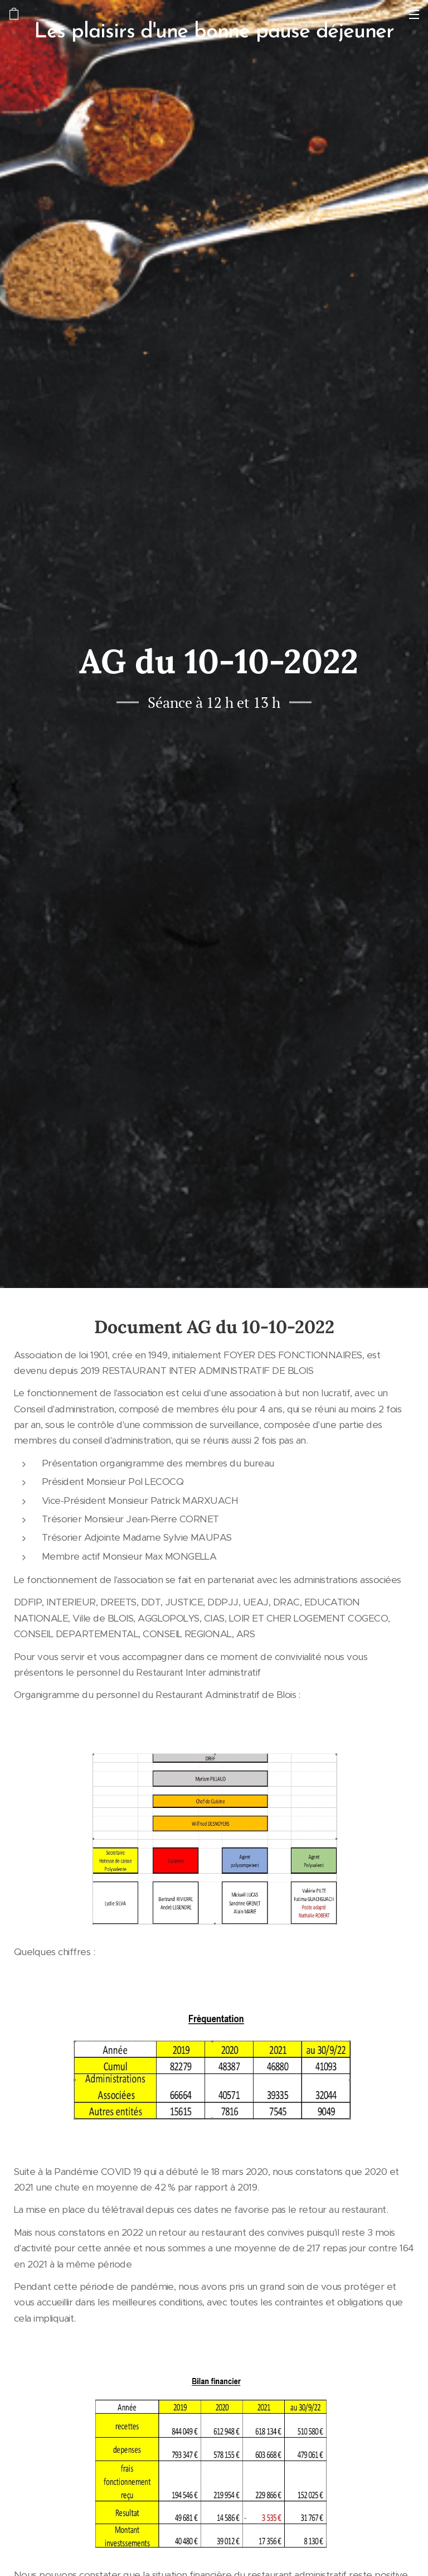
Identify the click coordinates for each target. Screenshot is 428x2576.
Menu (414, 14)
